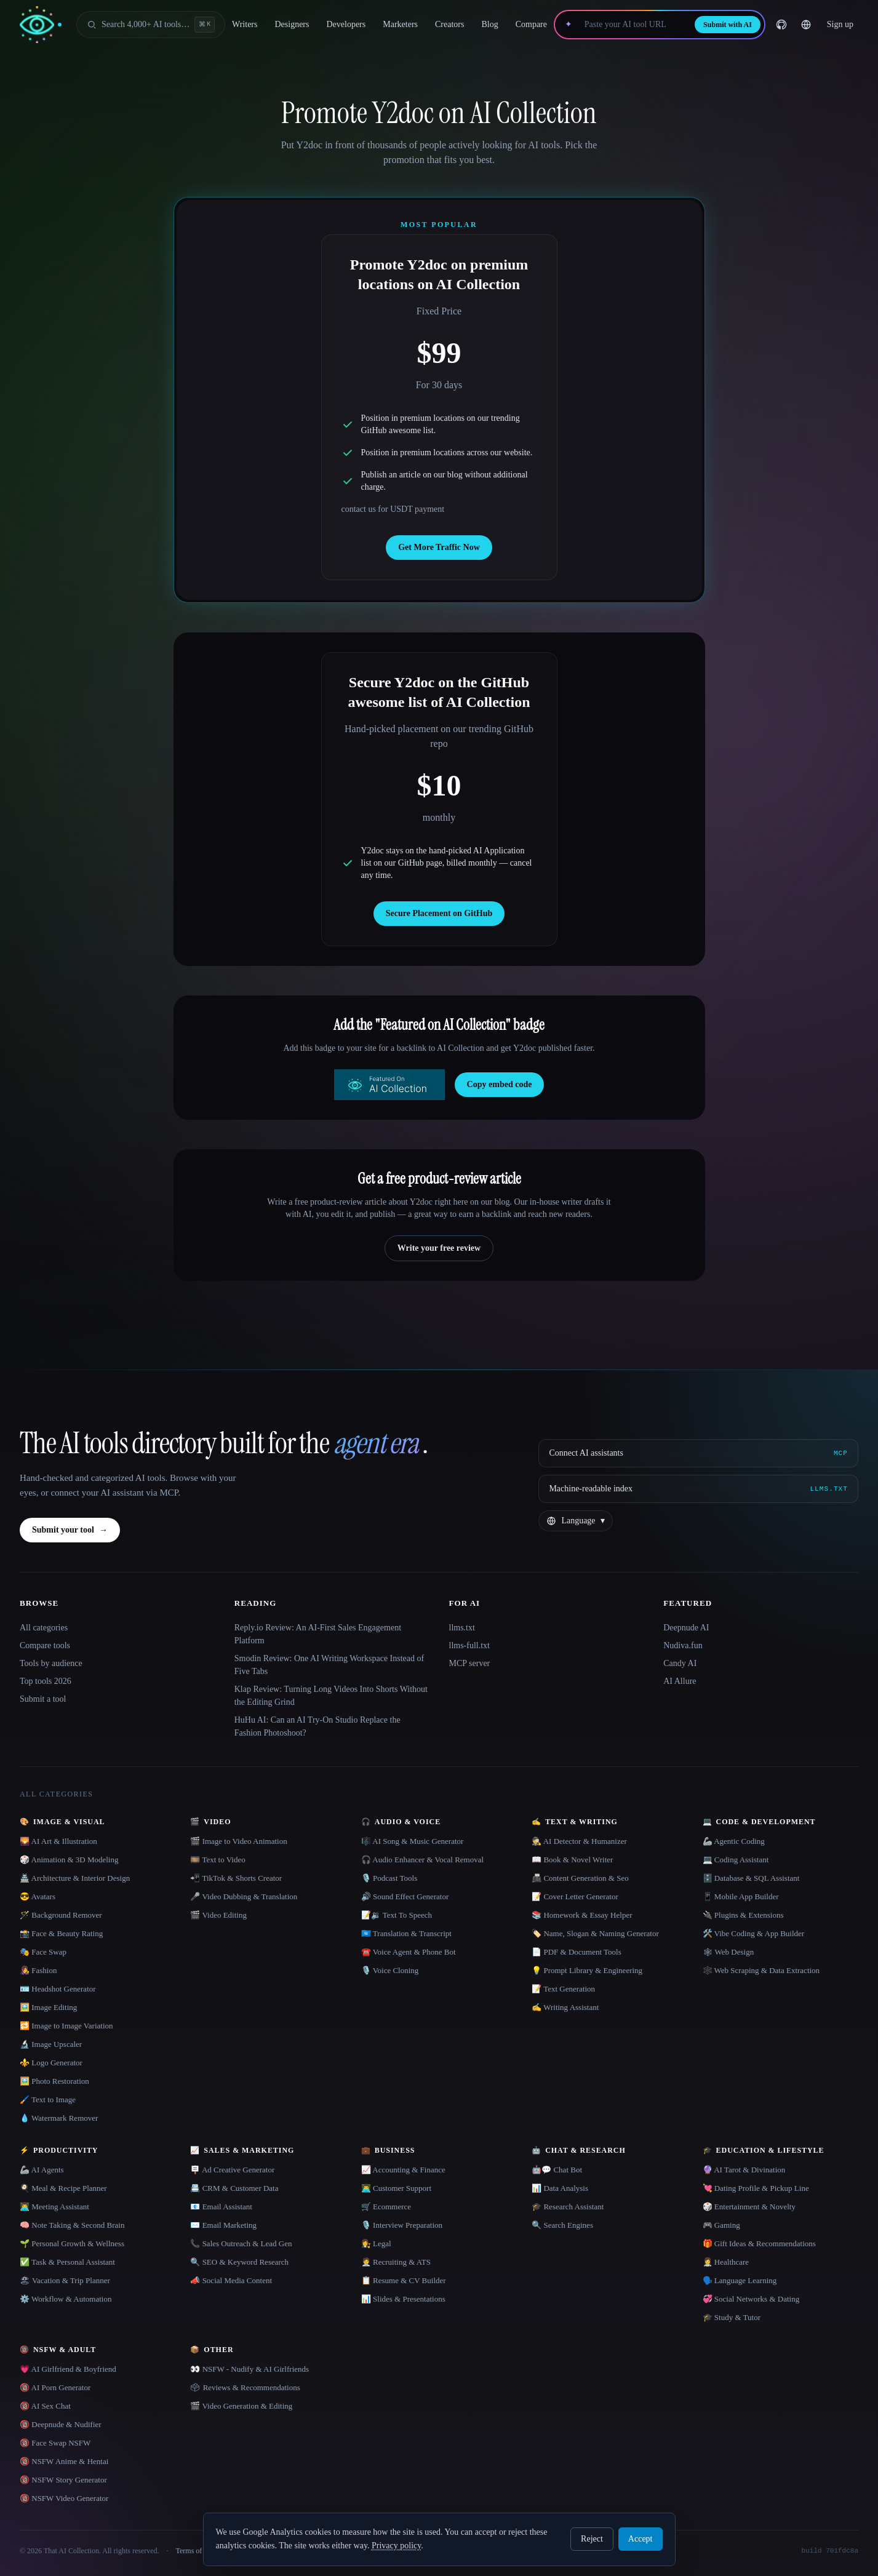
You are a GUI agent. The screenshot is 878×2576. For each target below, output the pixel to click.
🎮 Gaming (721, 2225)
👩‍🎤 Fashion (38, 1970)
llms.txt (462, 1627)
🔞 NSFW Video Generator (64, 2498)
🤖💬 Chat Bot (557, 2169)
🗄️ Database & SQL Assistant (751, 1878)
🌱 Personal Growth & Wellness (72, 2243)
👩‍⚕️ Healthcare (726, 2262)
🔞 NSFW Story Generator (63, 2479)
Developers (345, 24)
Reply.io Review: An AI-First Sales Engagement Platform (317, 1634)
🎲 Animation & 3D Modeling (69, 1859)
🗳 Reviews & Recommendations (245, 2387)
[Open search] (150, 24)
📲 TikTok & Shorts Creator (236, 1878)
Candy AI (679, 1663)
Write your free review (439, 1248)
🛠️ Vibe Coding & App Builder (754, 1933)
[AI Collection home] (41, 25)
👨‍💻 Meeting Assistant (54, 2206)
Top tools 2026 (45, 1681)
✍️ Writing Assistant (565, 2007)
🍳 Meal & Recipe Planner (63, 2188)
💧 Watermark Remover (59, 2118)
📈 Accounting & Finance (403, 2169)
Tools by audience (51, 1663)
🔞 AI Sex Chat (45, 2406)
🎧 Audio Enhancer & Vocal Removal (422, 1859)
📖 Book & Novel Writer (572, 1859)
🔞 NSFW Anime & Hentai (64, 2461)
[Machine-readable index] (698, 1489)
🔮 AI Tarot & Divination (744, 2169)
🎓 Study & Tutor (731, 2317)
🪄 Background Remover (61, 1915)
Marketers (400, 24)
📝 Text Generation (563, 1988)
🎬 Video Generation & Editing (241, 2406)
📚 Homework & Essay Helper (582, 1915)
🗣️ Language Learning (740, 2280)
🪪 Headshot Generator (58, 1988)
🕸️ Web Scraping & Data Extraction (761, 1970)
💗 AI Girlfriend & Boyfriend (68, 2369)
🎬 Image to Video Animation (238, 1841)
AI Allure (679, 1681)
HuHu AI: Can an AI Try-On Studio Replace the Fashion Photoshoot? (317, 1726)
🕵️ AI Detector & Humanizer (579, 1841)
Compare (531, 24)
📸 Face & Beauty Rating (61, 1933)
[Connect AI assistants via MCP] (698, 1453)
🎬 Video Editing (218, 1915)
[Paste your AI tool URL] (633, 25)
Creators (449, 24)
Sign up (840, 24)
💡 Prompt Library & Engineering (587, 1970)
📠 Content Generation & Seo (580, 1878)
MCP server (469, 1663)
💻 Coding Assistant (736, 1859)
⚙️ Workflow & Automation (65, 2298)
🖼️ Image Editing (48, 2007)
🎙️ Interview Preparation (401, 2225)
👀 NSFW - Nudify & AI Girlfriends (249, 2369)
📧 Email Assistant (221, 2206)
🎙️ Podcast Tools (389, 1878)
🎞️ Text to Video (217, 1859)
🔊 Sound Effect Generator (405, 1896)
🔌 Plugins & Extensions (743, 1915)
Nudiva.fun (682, 1645)
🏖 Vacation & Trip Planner (65, 2280)
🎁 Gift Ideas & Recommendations (759, 2243)
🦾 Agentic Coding (734, 1841)
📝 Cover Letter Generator (575, 1896)
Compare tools (45, 1645)
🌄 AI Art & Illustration (58, 1841)
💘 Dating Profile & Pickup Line (756, 2188)
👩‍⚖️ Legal (376, 2243)
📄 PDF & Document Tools (576, 1951)
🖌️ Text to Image (48, 2099)
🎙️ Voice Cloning (390, 1970)
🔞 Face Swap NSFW (55, 2442)
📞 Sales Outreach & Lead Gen (241, 2243)
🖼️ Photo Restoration (54, 2081)
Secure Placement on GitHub (439, 913)
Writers (244, 24)
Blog (489, 24)
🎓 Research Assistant (568, 2206)
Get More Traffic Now (439, 547)
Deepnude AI (686, 1627)
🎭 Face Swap (43, 1951)
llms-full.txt (469, 1645)
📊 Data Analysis (560, 2188)
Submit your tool (70, 1530)
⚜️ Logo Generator (51, 2062)
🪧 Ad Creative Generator (232, 2169)
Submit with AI (727, 24)
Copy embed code (499, 1084)
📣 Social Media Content (231, 2280)
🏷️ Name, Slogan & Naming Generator (595, 1933)
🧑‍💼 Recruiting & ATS (396, 2262)
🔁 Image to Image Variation (66, 2025)
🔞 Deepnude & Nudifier (61, 2424)
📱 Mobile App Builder (741, 1896)
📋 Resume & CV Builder (403, 2280)
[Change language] (806, 25)
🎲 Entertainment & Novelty (749, 2206)
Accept (640, 2538)
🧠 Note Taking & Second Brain (72, 2225)
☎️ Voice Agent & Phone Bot (408, 1951)
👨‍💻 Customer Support (396, 2188)
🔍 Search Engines (562, 2225)
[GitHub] (781, 25)
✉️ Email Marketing (223, 2225)
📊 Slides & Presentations (403, 2298)
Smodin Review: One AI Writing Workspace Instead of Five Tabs (329, 1665)
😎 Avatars (37, 1896)
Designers (291, 24)
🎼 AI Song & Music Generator (412, 1841)
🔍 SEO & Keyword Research (239, 2262)
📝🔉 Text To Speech (396, 1915)
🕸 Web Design (728, 1951)
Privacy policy (396, 2545)
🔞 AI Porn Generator (55, 2387)
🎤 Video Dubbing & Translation (243, 1896)
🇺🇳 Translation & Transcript (406, 1933)
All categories (44, 1627)
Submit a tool (43, 1699)
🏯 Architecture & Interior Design (75, 1878)
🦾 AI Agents (42, 2169)
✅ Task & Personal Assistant (67, 2262)
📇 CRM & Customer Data (234, 2188)
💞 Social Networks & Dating (751, 2298)
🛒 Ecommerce (386, 2206)
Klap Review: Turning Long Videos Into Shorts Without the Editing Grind (331, 1696)
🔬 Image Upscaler (51, 2044)
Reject (592, 2538)
